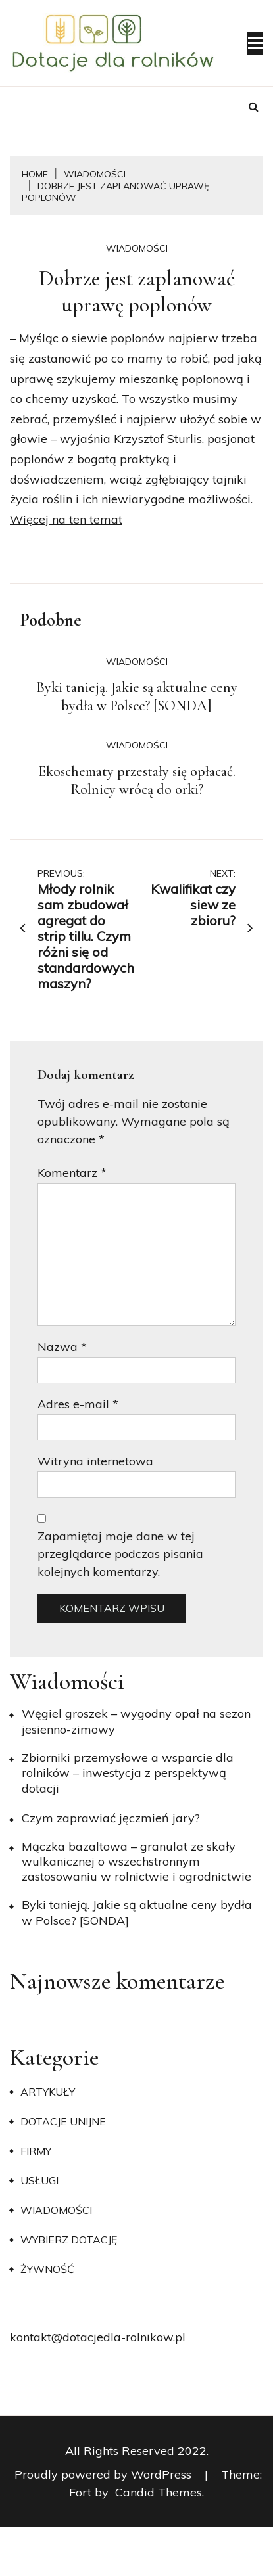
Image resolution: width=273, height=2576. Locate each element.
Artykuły (47, 2091)
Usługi (39, 2180)
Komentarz (72, 1172)
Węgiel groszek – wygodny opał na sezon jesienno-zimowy (136, 1721)
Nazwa (62, 1346)
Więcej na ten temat (66, 519)
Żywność (47, 2269)
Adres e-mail (77, 1404)
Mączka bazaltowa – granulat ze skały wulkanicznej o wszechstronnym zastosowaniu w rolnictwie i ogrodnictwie (136, 1862)
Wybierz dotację (68, 2239)
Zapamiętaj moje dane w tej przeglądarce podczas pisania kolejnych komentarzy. (120, 1554)
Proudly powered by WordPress (104, 2474)
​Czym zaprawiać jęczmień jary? (111, 1818)
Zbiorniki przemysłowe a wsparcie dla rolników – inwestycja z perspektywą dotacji (128, 1773)
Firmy (35, 2150)
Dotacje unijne (63, 2121)
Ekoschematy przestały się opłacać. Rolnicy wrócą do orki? (137, 780)
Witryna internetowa (95, 1461)
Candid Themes (158, 2492)
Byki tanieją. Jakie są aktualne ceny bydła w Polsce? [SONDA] (136, 696)
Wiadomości (137, 248)
